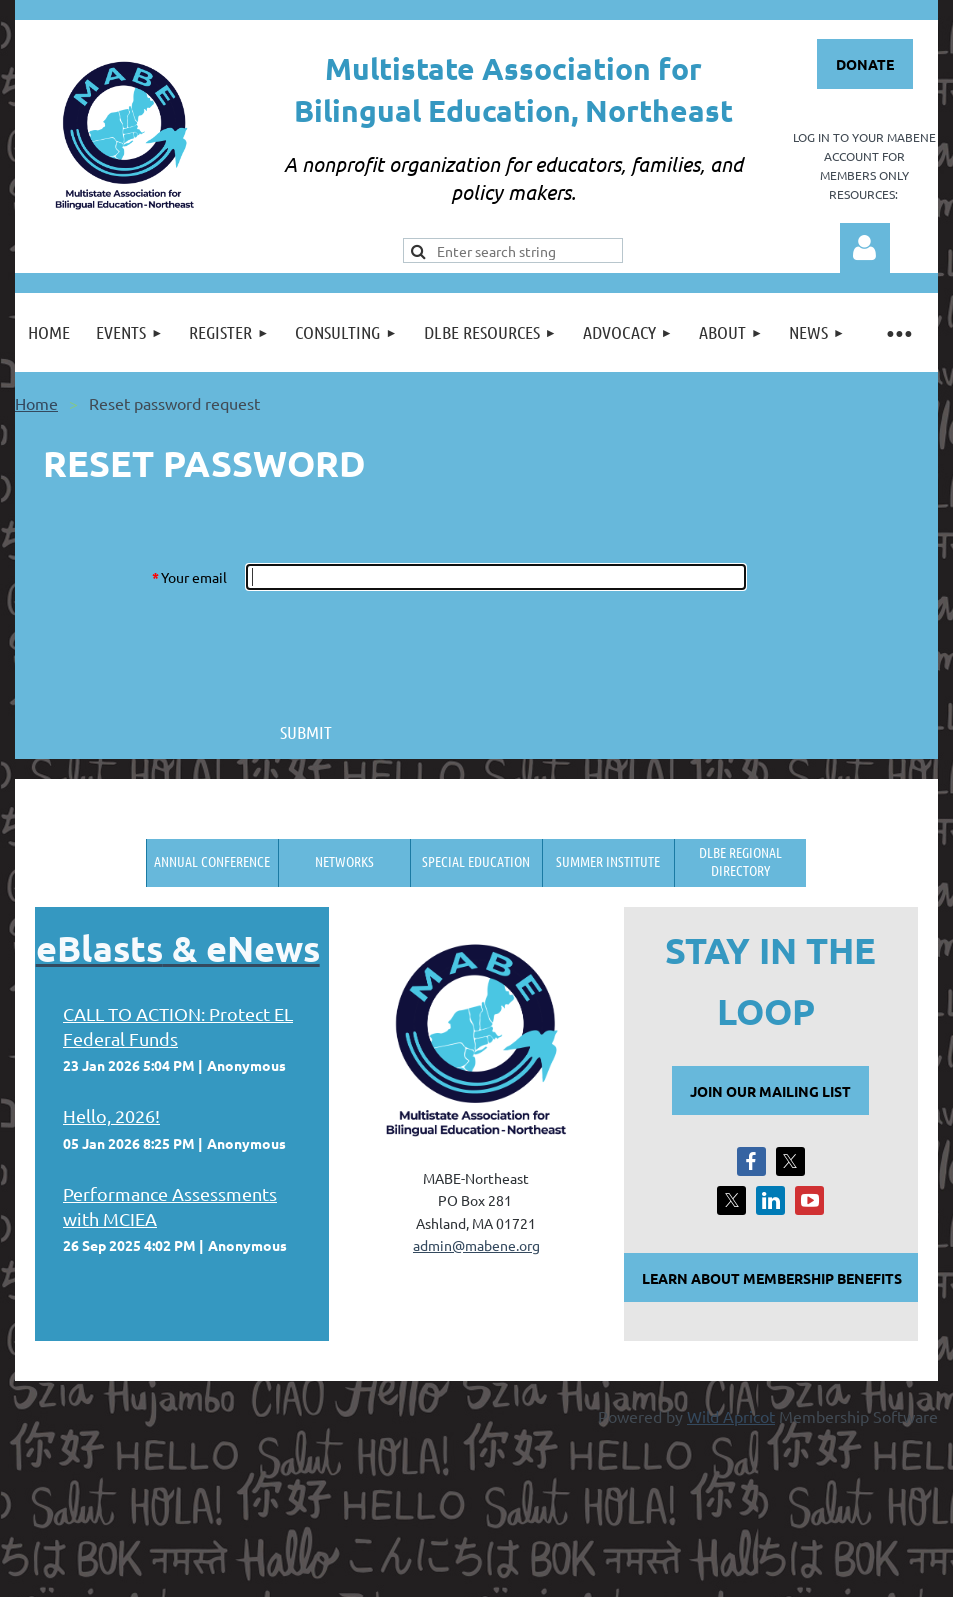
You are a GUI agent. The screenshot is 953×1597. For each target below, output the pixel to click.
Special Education (476, 861)
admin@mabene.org (476, 1245)
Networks (344, 861)
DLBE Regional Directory (740, 860)
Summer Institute (608, 861)
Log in (865, 248)
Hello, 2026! (111, 1115)
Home (36, 403)
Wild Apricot (731, 1416)
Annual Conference (212, 861)
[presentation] (398, 649)
